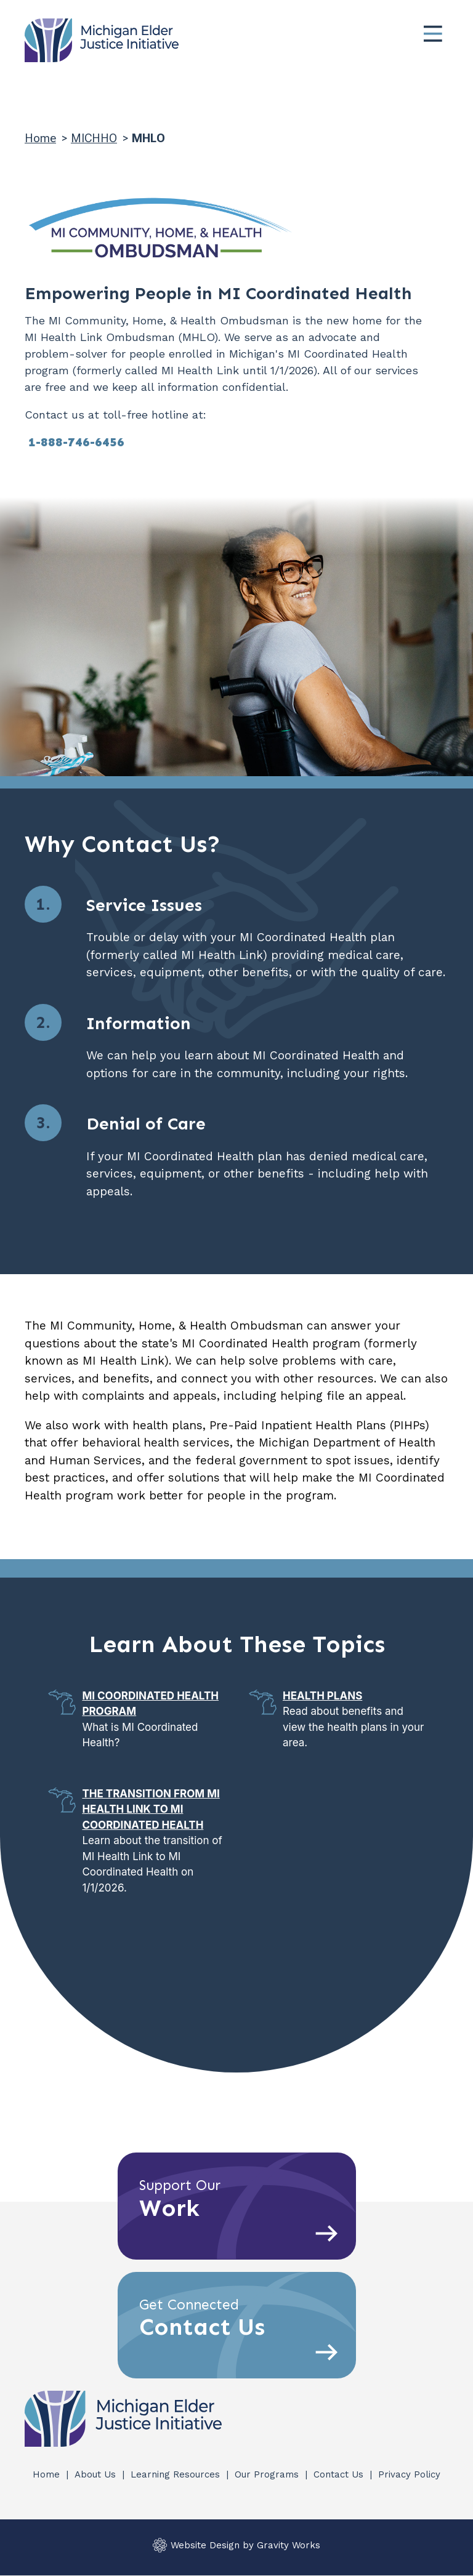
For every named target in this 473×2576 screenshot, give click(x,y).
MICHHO (94, 138)
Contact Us (339, 2474)
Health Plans (322, 1696)
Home (40, 138)
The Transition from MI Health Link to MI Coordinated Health (150, 1809)
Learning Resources (177, 2474)
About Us (97, 2474)
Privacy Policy (409, 2474)
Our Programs (268, 2474)
